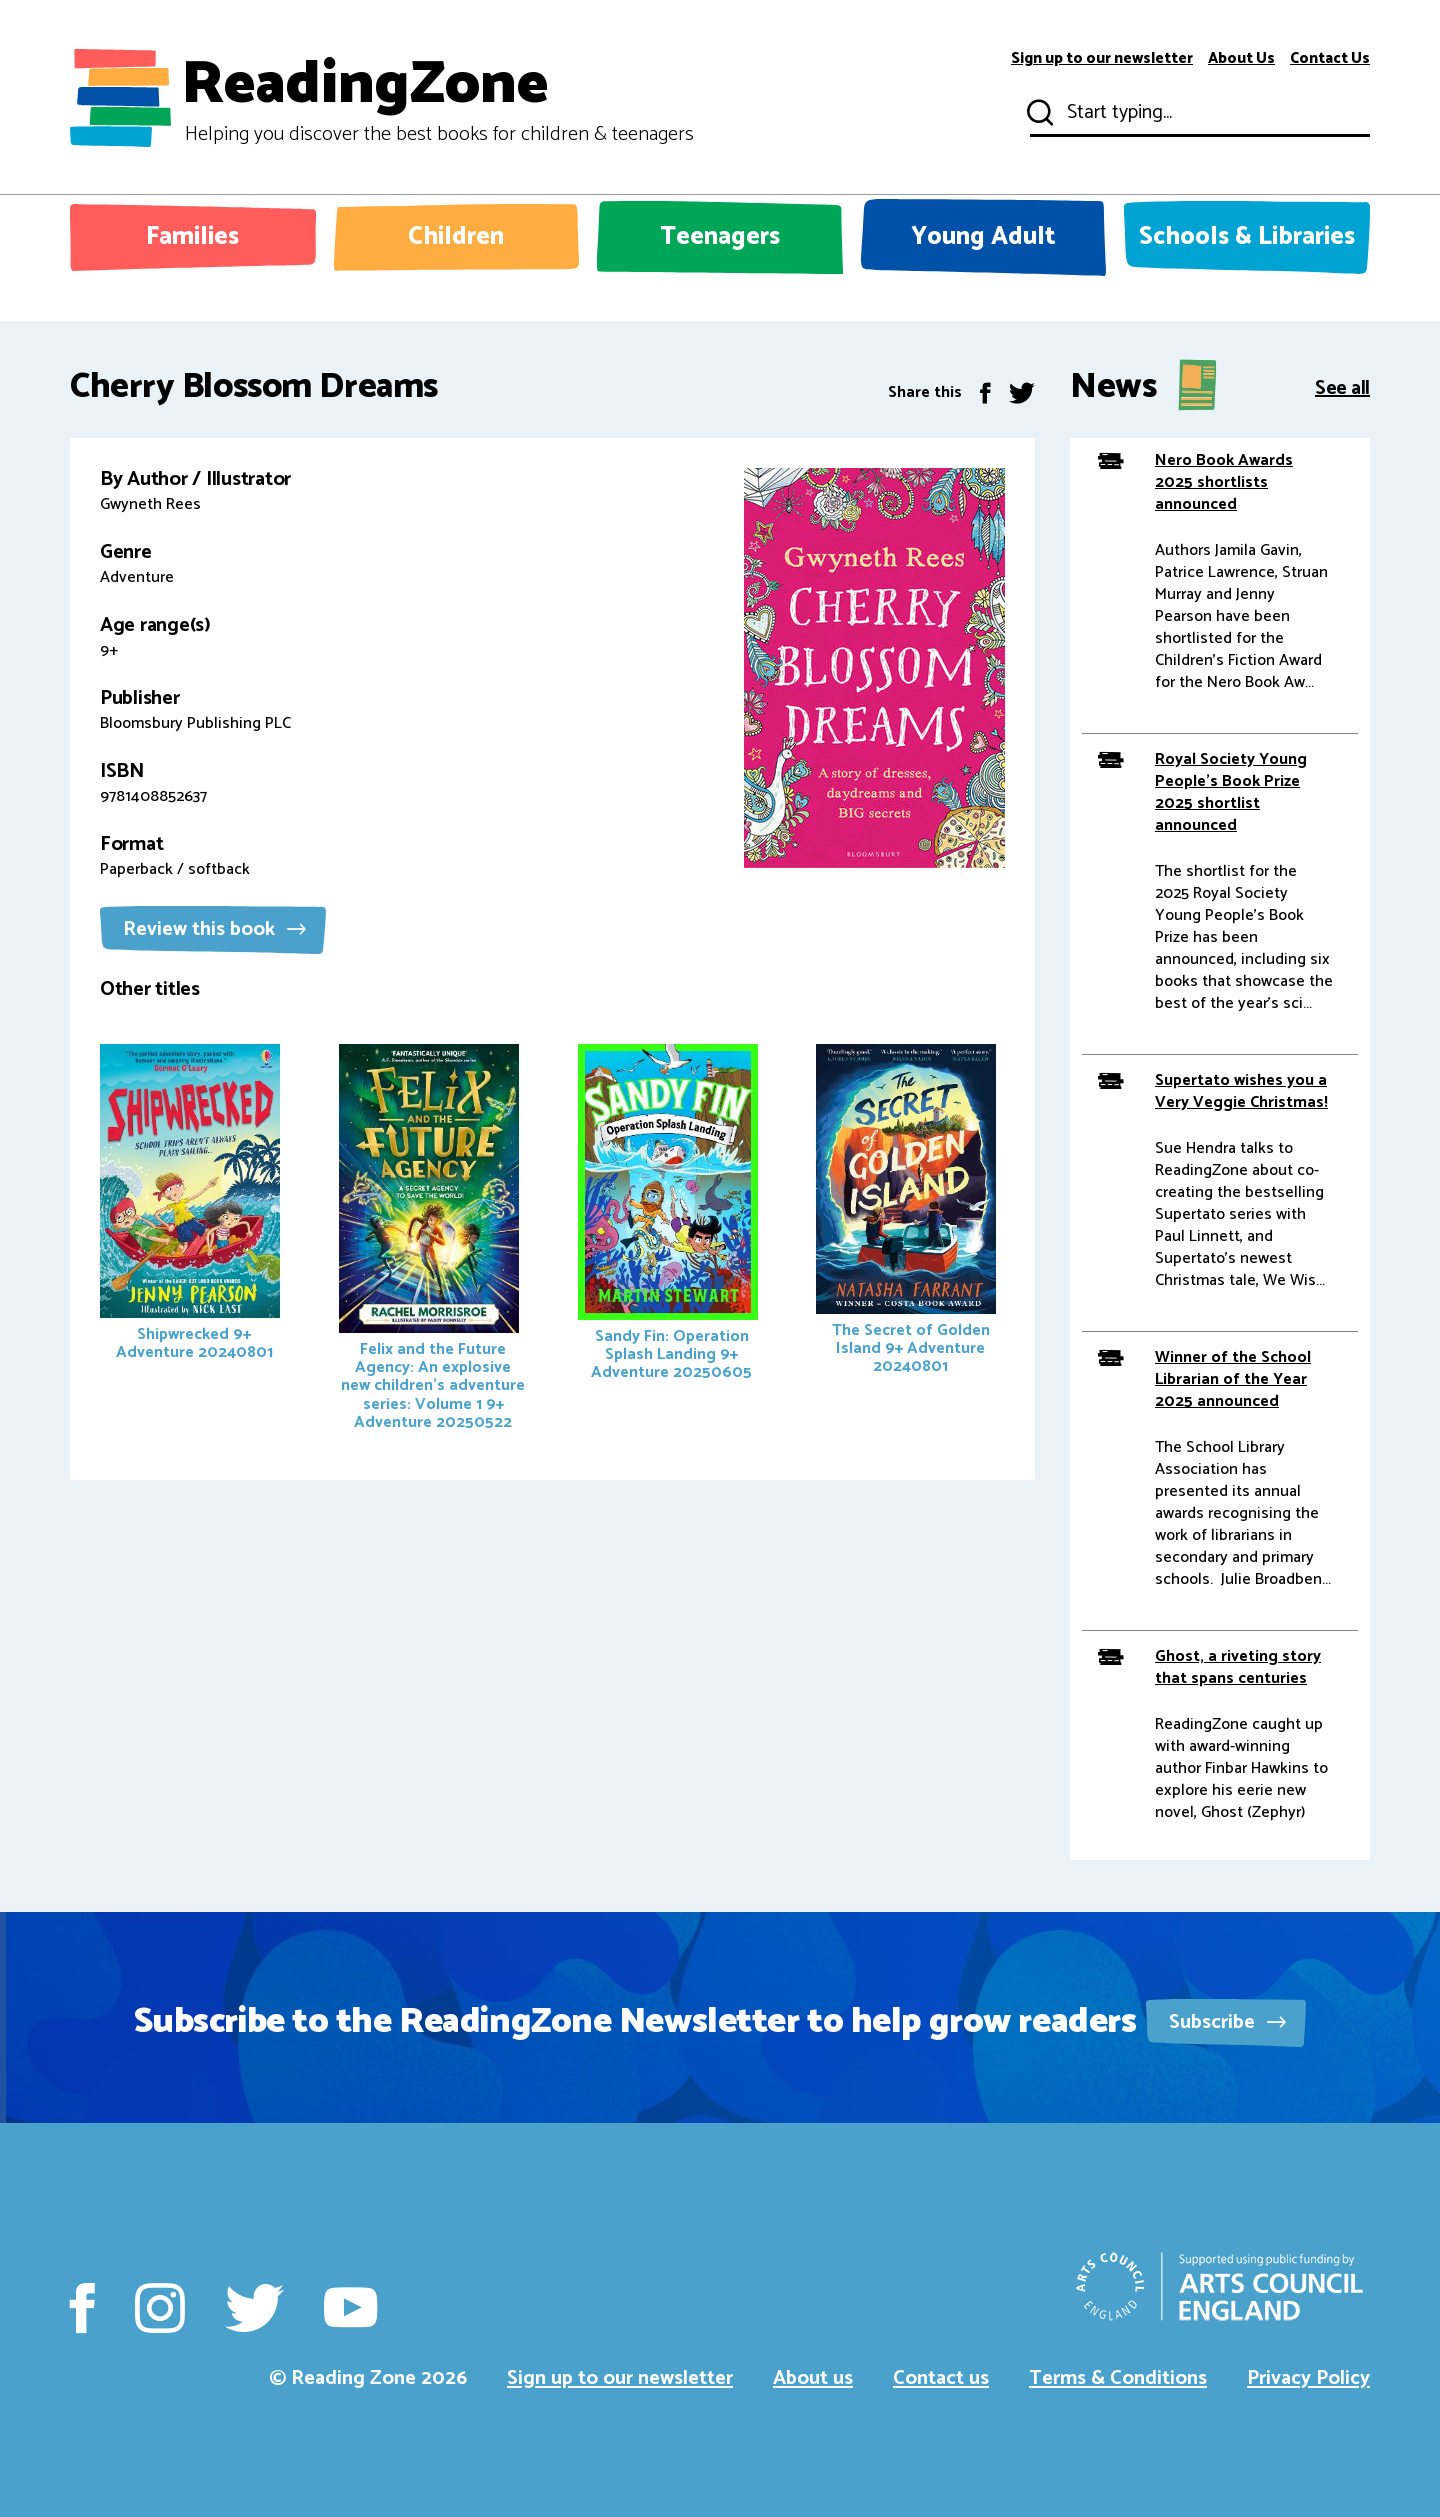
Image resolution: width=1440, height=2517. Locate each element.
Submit (1038, 113)
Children (456, 237)
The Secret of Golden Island (906, 1212)
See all (1342, 386)
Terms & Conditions (1118, 2378)
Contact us (941, 2378)
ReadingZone (437, 98)
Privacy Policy (1308, 2378)
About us (813, 2378)
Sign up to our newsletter (1102, 59)
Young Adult (983, 237)
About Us (1241, 59)
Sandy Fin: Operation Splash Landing (668, 1215)
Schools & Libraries (1247, 237)
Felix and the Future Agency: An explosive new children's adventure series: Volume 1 (432, 1240)
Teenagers (720, 237)
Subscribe (1227, 2022)
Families (192, 237)
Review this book (214, 929)
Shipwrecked (190, 1205)
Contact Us (1330, 59)
